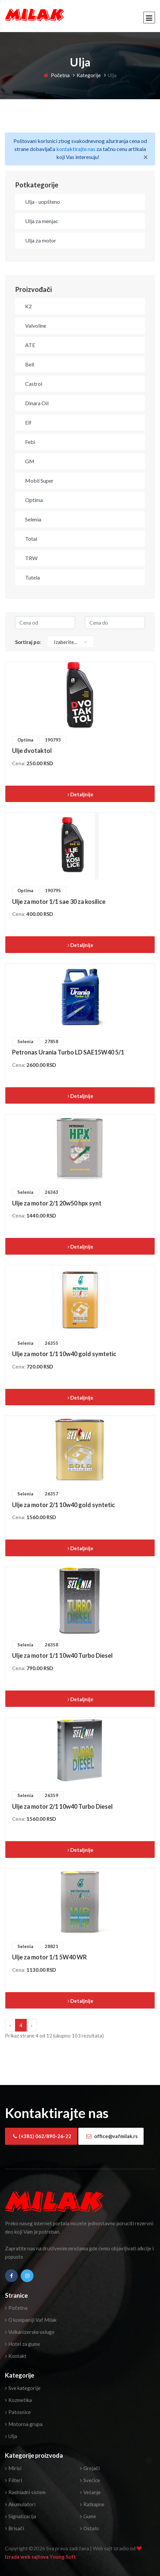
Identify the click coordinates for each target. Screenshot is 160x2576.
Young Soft (63, 2557)
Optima (34, 500)
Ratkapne (92, 2504)
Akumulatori (20, 2504)
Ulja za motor (40, 240)
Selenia (33, 519)
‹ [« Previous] (10, 2025)
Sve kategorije (23, 2388)
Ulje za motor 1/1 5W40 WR (49, 1957)
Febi (30, 442)
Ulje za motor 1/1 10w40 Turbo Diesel (62, 1655)
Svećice (90, 2480)
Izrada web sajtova (27, 2557)
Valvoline (35, 325)
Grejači (90, 2468)
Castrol (33, 383)
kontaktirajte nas (75, 149)
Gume (88, 2516)
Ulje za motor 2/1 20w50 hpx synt (56, 1203)
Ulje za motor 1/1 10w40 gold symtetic (64, 1353)
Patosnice (18, 2412)
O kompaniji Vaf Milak (31, 2320)
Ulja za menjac (41, 221)
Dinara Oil (37, 403)
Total (31, 538)
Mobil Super (39, 480)
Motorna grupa (24, 2424)
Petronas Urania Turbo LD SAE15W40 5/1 (68, 1052)
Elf (28, 422)
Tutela (32, 577)
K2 (28, 306)
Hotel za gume (22, 2344)
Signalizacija (20, 2516)
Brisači (14, 2528)
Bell (29, 364)
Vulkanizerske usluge (30, 2332)
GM (29, 461)
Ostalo (89, 2528)
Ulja (11, 2436)
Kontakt (15, 2356)
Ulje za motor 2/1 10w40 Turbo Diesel (62, 1806)
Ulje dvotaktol (32, 750)
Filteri (13, 2480)
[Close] (145, 157)
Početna (57, 75)
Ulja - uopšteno (42, 201)
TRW (31, 558)
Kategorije (89, 75)
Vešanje (90, 2492)
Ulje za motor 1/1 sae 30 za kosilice (58, 901)
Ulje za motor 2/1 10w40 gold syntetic (63, 1504)
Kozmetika (18, 2400)
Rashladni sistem (25, 2492)
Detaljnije (80, 794)
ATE (30, 345)
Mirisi (13, 2468)
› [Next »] (31, 2025)
